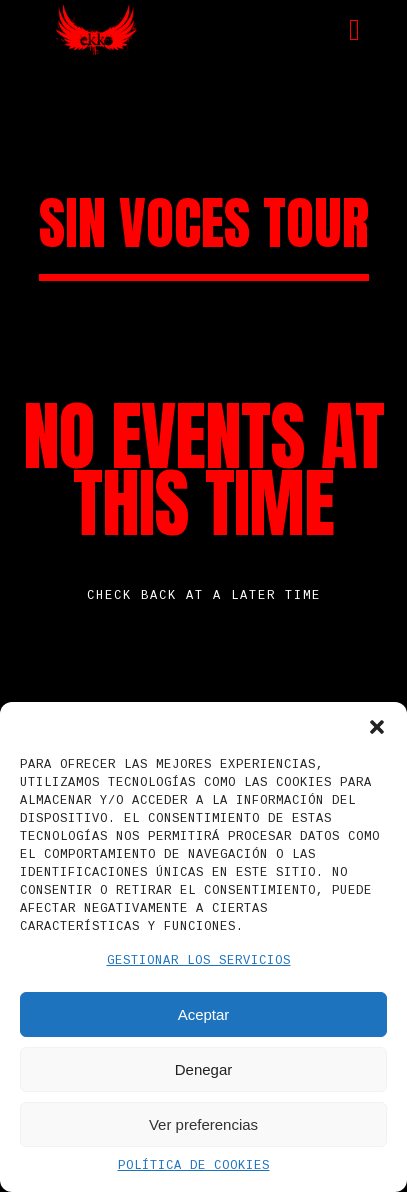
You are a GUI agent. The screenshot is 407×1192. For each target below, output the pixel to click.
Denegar (204, 1069)
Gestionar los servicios (199, 961)
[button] (377, 727)
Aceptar (204, 1014)
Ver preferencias (203, 1124)
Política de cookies (194, 1166)
